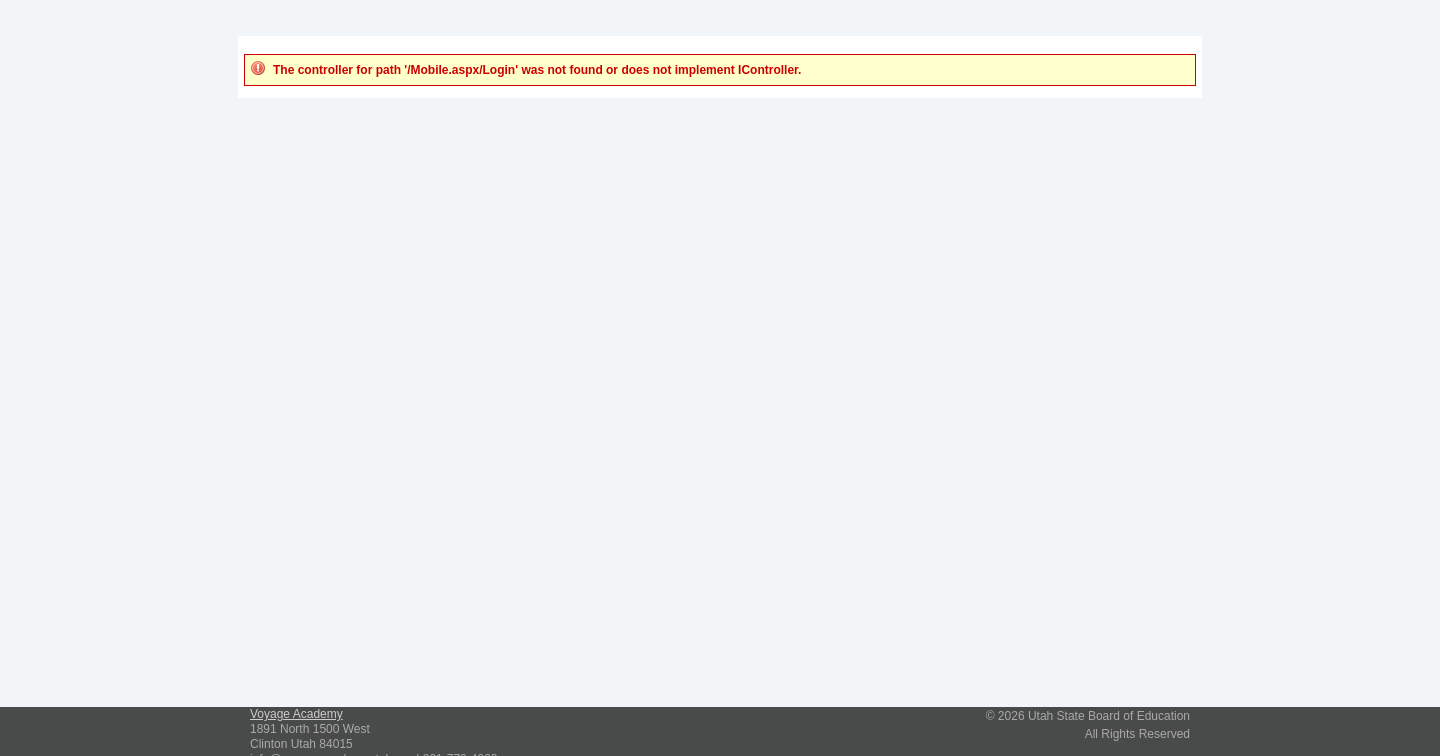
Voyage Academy (296, 714)
